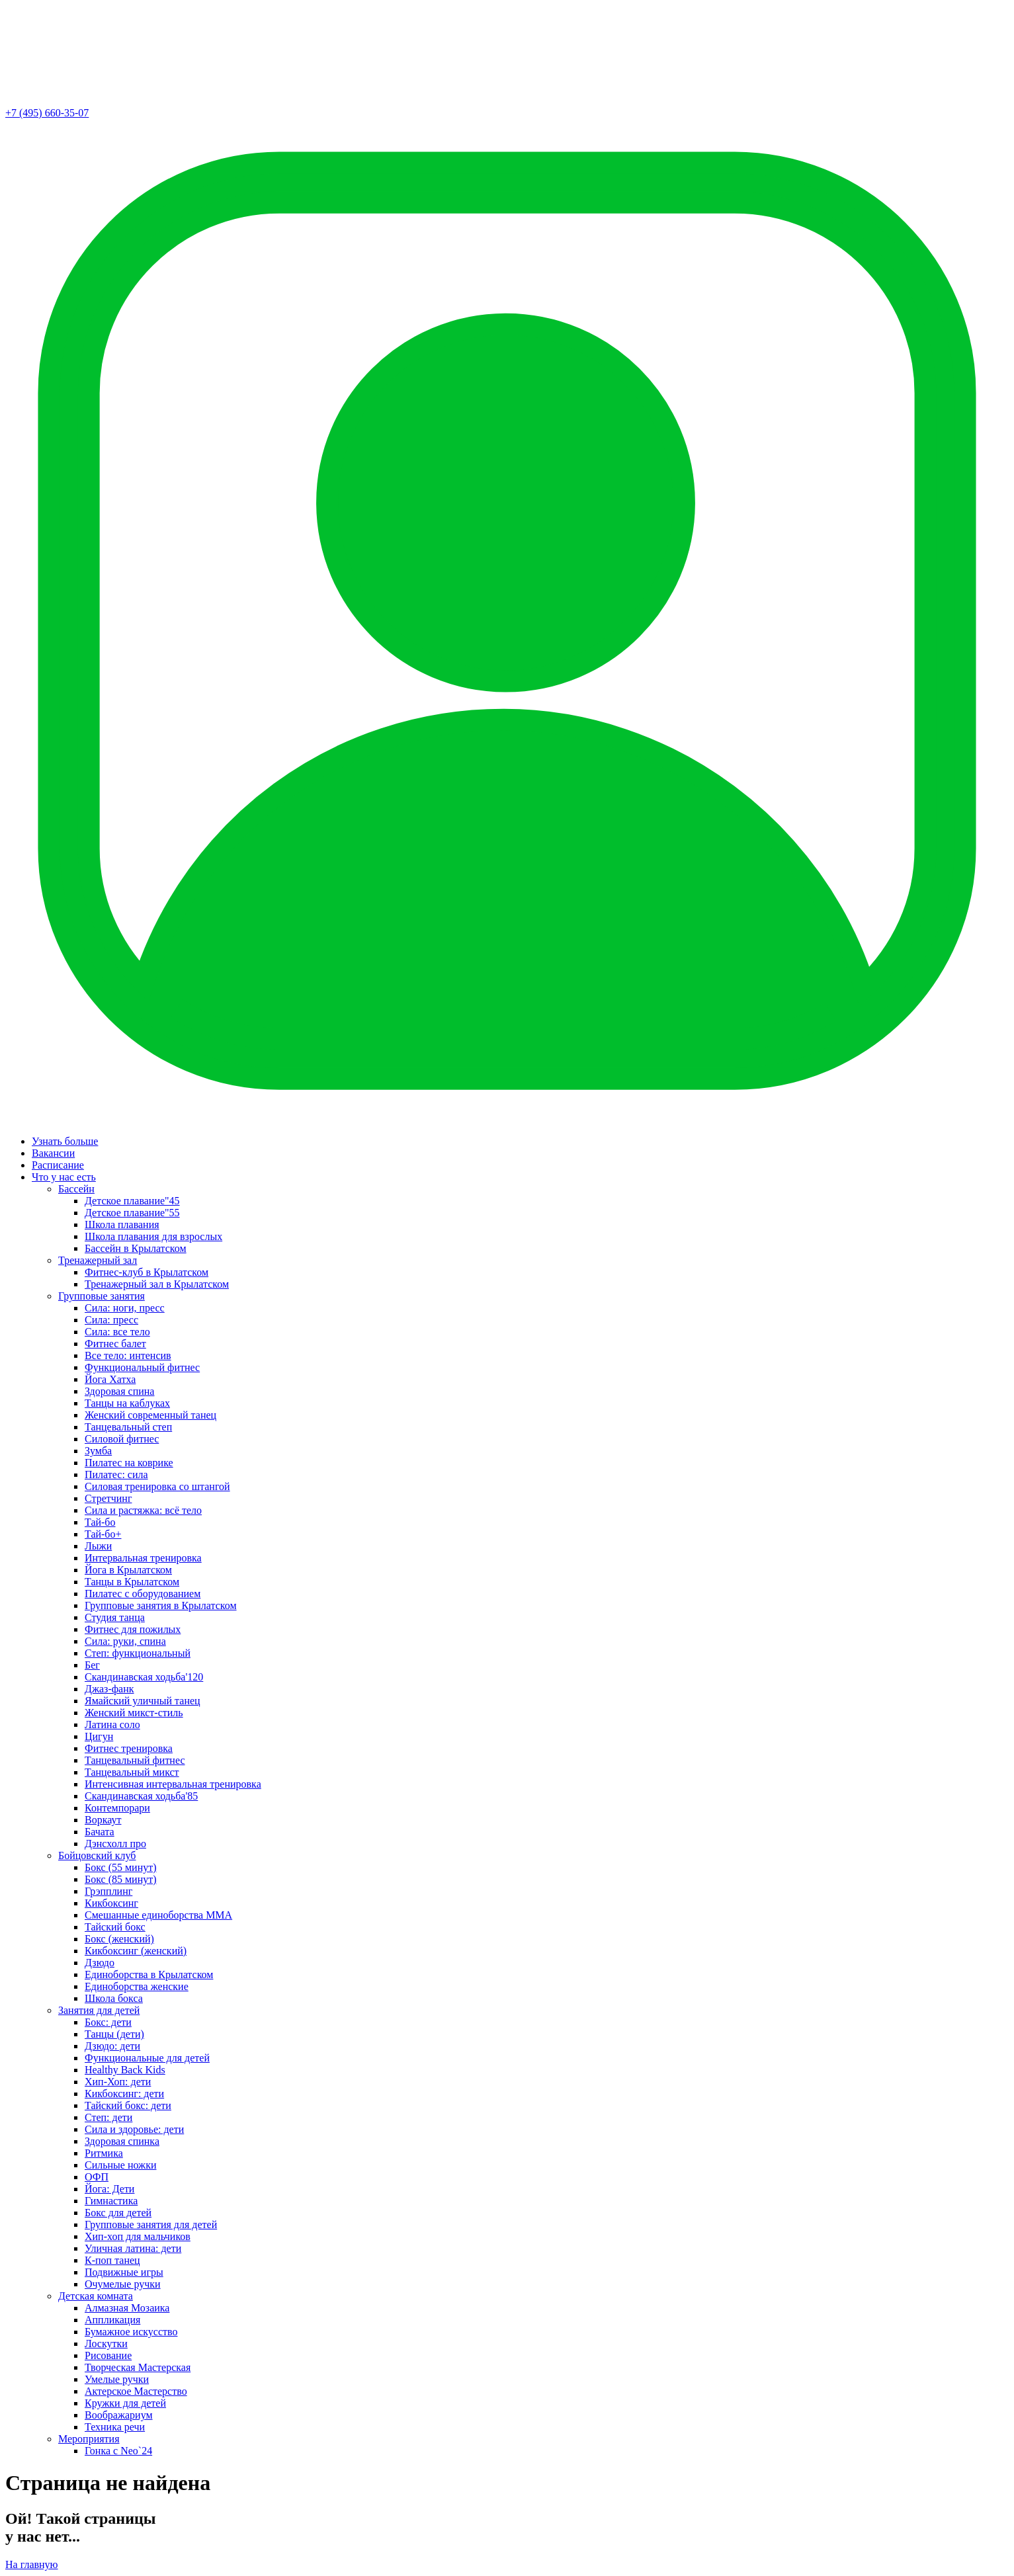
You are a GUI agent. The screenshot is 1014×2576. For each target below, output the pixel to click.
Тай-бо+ (103, 1534)
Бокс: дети (108, 2022)
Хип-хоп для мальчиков (137, 2236)
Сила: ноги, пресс (125, 1307)
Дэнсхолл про (115, 1843)
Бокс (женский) (119, 1938)
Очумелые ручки (123, 2284)
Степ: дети (108, 2117)
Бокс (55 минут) (121, 1867)
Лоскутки (106, 2343)
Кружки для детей (125, 2403)
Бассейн (76, 1188)
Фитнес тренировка (129, 1748)
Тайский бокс (115, 1926)
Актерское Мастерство (136, 2391)
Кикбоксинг (111, 1903)
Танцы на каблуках (127, 1403)
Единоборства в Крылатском (149, 1974)
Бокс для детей (118, 2212)
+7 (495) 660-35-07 (47, 112)
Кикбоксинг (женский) (136, 1950)
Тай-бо (100, 1522)
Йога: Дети (109, 2188)
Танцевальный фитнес (135, 1760)
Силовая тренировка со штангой (157, 1486)
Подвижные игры (124, 2272)
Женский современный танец (150, 1415)
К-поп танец (112, 2260)
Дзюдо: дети (112, 2046)
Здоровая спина (119, 1391)
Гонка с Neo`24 (118, 2450)
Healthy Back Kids (125, 2069)
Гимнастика (111, 2200)
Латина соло (112, 1724)
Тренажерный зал (97, 1260)
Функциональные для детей (147, 2057)
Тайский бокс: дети (128, 2105)
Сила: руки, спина (125, 1641)
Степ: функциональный (137, 1653)
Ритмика (104, 2153)
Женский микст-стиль (134, 1712)
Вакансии (53, 1153)
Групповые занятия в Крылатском (161, 1605)
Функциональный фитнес (142, 1367)
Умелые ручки (117, 2379)
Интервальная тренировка (143, 1557)
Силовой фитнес (122, 1438)
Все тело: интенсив (128, 1355)
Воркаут (103, 1819)
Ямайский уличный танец (142, 1700)
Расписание (58, 1165)
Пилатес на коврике (129, 1462)
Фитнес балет (115, 1343)
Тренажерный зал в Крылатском (157, 1284)
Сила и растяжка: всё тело (143, 1510)
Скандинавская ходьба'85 (141, 1796)
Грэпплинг (108, 1891)
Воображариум (119, 2415)
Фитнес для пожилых (133, 1629)
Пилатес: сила (116, 1474)
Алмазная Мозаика (127, 2307)
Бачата (99, 1831)
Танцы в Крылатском (132, 1581)
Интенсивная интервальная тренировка (173, 1784)
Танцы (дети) (114, 2034)
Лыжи (98, 1546)
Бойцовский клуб (97, 1855)
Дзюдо (99, 1962)
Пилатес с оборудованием (142, 1593)
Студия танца (115, 1617)
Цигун (99, 1736)
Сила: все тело (117, 1331)
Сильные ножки (120, 2165)
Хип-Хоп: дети (118, 2081)
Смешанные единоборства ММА (158, 1915)
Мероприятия (89, 2438)
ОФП (96, 2176)
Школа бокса (114, 1998)
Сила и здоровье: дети (134, 2129)
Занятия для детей (99, 2010)
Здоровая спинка (122, 2141)
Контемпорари (117, 1807)
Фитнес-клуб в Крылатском (146, 1272)
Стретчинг (108, 1498)
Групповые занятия (101, 1296)
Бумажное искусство (131, 2331)
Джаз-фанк (109, 1688)
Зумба (98, 1450)
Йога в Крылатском (128, 1569)
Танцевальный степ (128, 1427)
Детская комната (95, 2296)
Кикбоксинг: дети (124, 2093)
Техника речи (115, 2426)
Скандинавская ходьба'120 (144, 1677)
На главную (31, 2564)
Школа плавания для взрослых (153, 1236)
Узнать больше (65, 1141)
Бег (92, 1665)
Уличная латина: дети (133, 2248)
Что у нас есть (64, 1177)
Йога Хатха (110, 1379)
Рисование (108, 2355)
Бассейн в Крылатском (136, 1248)
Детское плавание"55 (132, 1212)
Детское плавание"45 (132, 1200)
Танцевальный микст (132, 1772)
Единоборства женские (137, 1986)
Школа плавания (122, 1224)
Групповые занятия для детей (151, 2224)
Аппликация (112, 2319)
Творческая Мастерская (137, 2367)
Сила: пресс (111, 1319)
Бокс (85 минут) (121, 1879)
